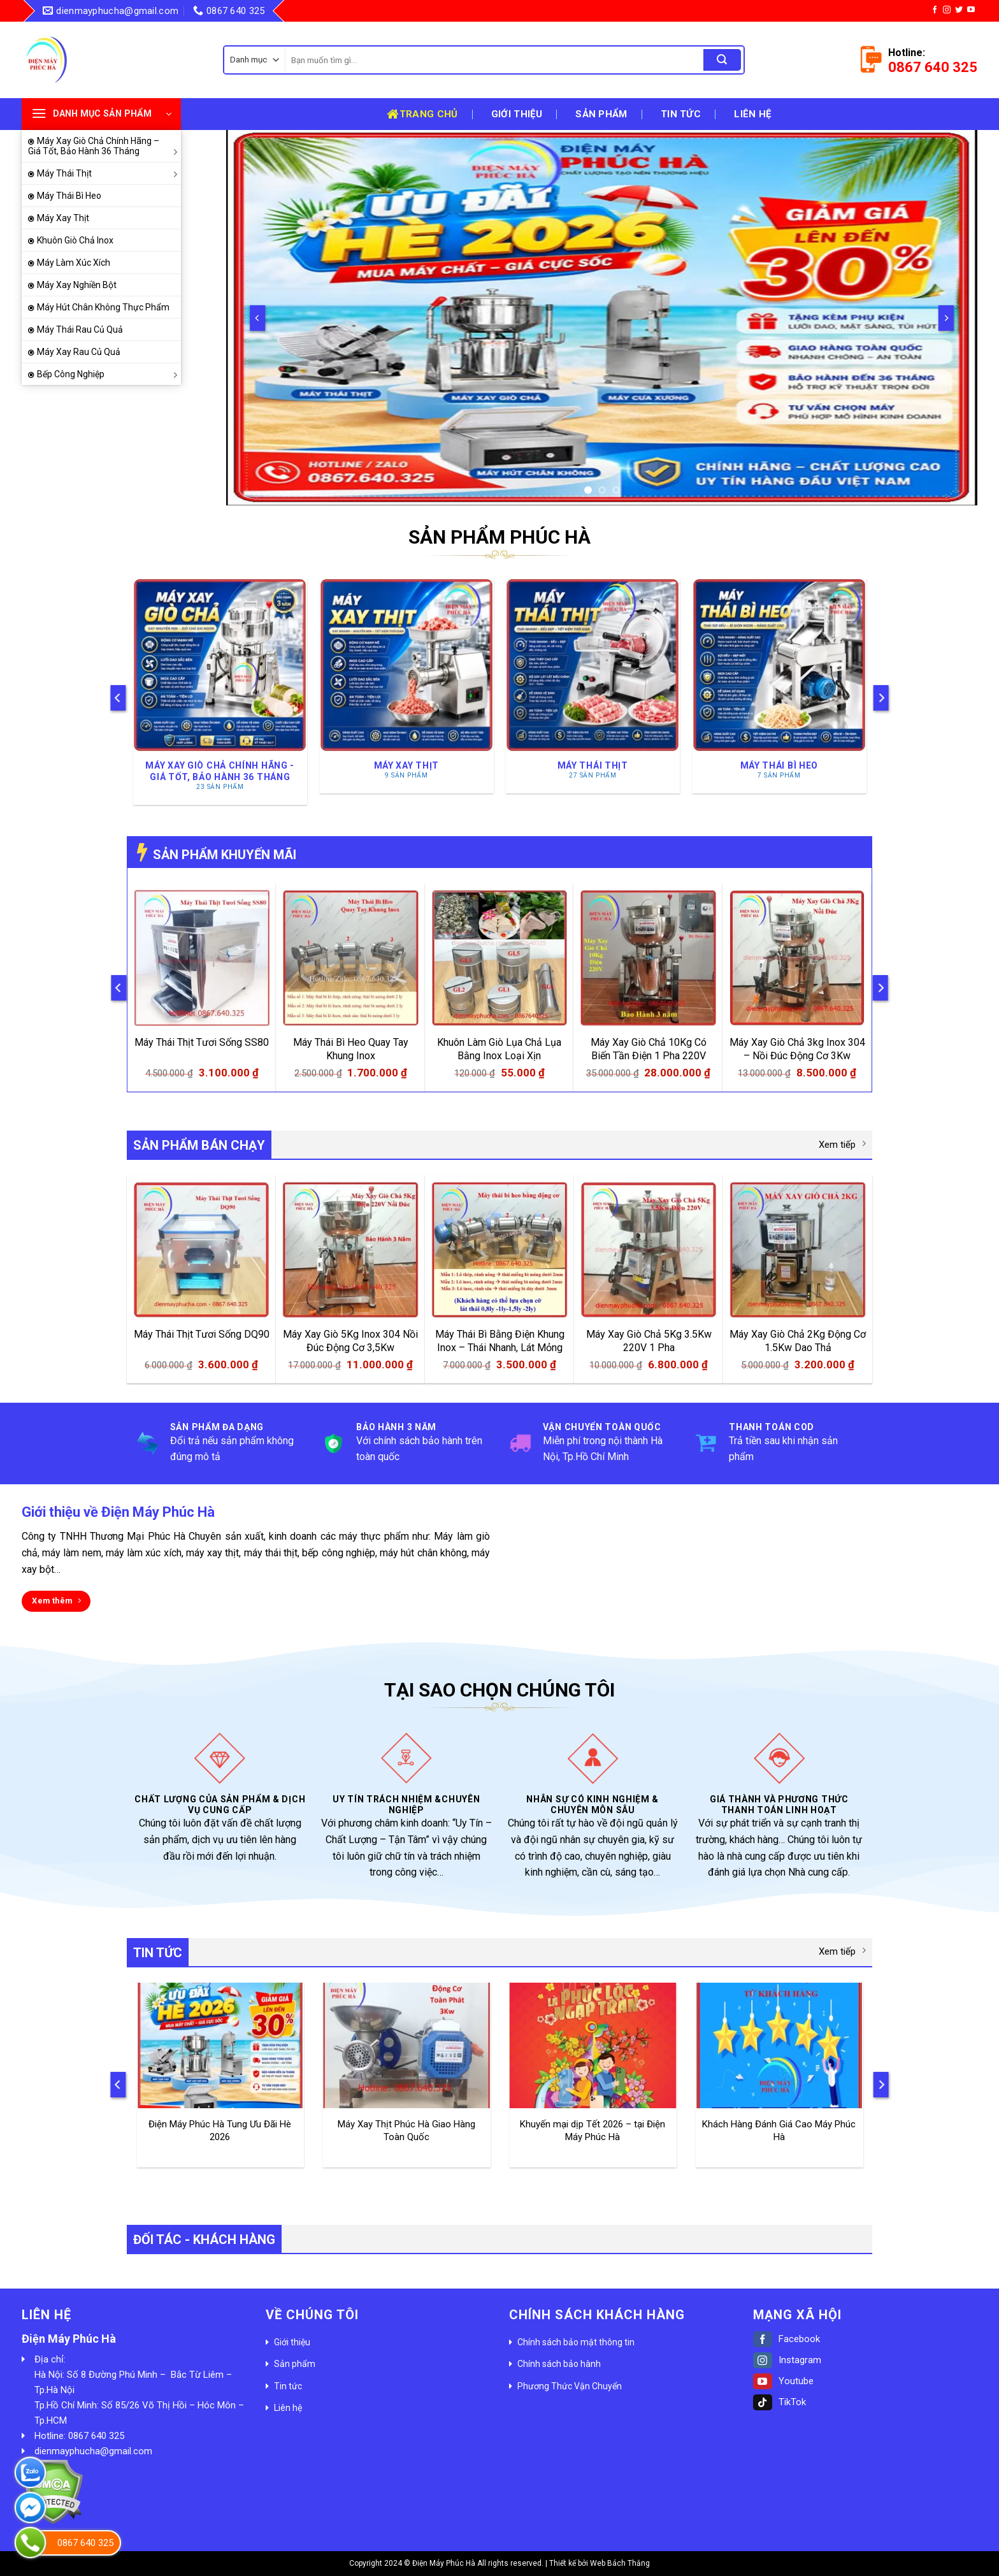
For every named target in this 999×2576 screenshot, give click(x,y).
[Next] (946, 318)
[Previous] (257, 318)
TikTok (779, 2402)
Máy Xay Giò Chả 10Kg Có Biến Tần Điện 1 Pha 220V (649, 1049)
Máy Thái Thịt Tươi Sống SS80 (201, 1042)
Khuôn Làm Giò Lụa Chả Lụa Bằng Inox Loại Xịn (499, 1049)
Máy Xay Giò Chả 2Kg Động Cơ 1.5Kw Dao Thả (797, 1341)
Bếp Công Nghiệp (109, 374)
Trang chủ (422, 114)
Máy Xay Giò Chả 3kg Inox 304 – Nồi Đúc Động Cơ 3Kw (797, 1049)
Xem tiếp (842, 1144)
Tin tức (681, 114)
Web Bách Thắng (620, 2563)
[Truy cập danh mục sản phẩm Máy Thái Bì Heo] (779, 685)
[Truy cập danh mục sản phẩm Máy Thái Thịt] (593, 685)
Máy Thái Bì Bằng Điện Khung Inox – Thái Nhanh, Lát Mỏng (499, 1341)
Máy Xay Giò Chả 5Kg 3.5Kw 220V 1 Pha (649, 1341)
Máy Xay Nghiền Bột (77, 285)
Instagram (787, 2360)
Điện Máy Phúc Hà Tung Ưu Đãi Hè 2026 (219, 2130)
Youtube (783, 2381)
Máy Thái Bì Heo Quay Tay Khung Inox (350, 1049)
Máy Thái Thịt (109, 173)
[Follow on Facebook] (934, 10)
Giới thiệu (516, 114)
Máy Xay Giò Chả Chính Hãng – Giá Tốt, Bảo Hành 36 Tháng (104, 146)
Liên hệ (752, 114)
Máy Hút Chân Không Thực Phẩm (103, 307)
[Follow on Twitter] (959, 10)
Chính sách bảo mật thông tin (576, 2342)
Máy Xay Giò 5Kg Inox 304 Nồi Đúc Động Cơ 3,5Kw (350, 1341)
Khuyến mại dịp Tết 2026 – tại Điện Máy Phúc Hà (592, 2130)
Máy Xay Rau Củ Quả (78, 352)
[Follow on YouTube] (971, 10)
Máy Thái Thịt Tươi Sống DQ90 (202, 1334)
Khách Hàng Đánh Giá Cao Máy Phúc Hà (779, 2130)
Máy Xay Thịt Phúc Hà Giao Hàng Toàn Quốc (406, 2130)
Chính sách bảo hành (559, 2364)
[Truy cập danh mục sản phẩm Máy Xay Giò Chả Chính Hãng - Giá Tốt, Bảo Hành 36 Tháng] (220, 691)
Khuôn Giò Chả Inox (75, 240)
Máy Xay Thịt (63, 218)
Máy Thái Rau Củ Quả (80, 329)
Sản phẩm (601, 114)
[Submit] (721, 60)
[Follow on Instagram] (947, 10)
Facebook (786, 2339)
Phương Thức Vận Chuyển (569, 2386)
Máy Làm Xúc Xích (73, 262)
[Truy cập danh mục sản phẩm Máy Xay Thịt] (406, 685)
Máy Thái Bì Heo (69, 196)
